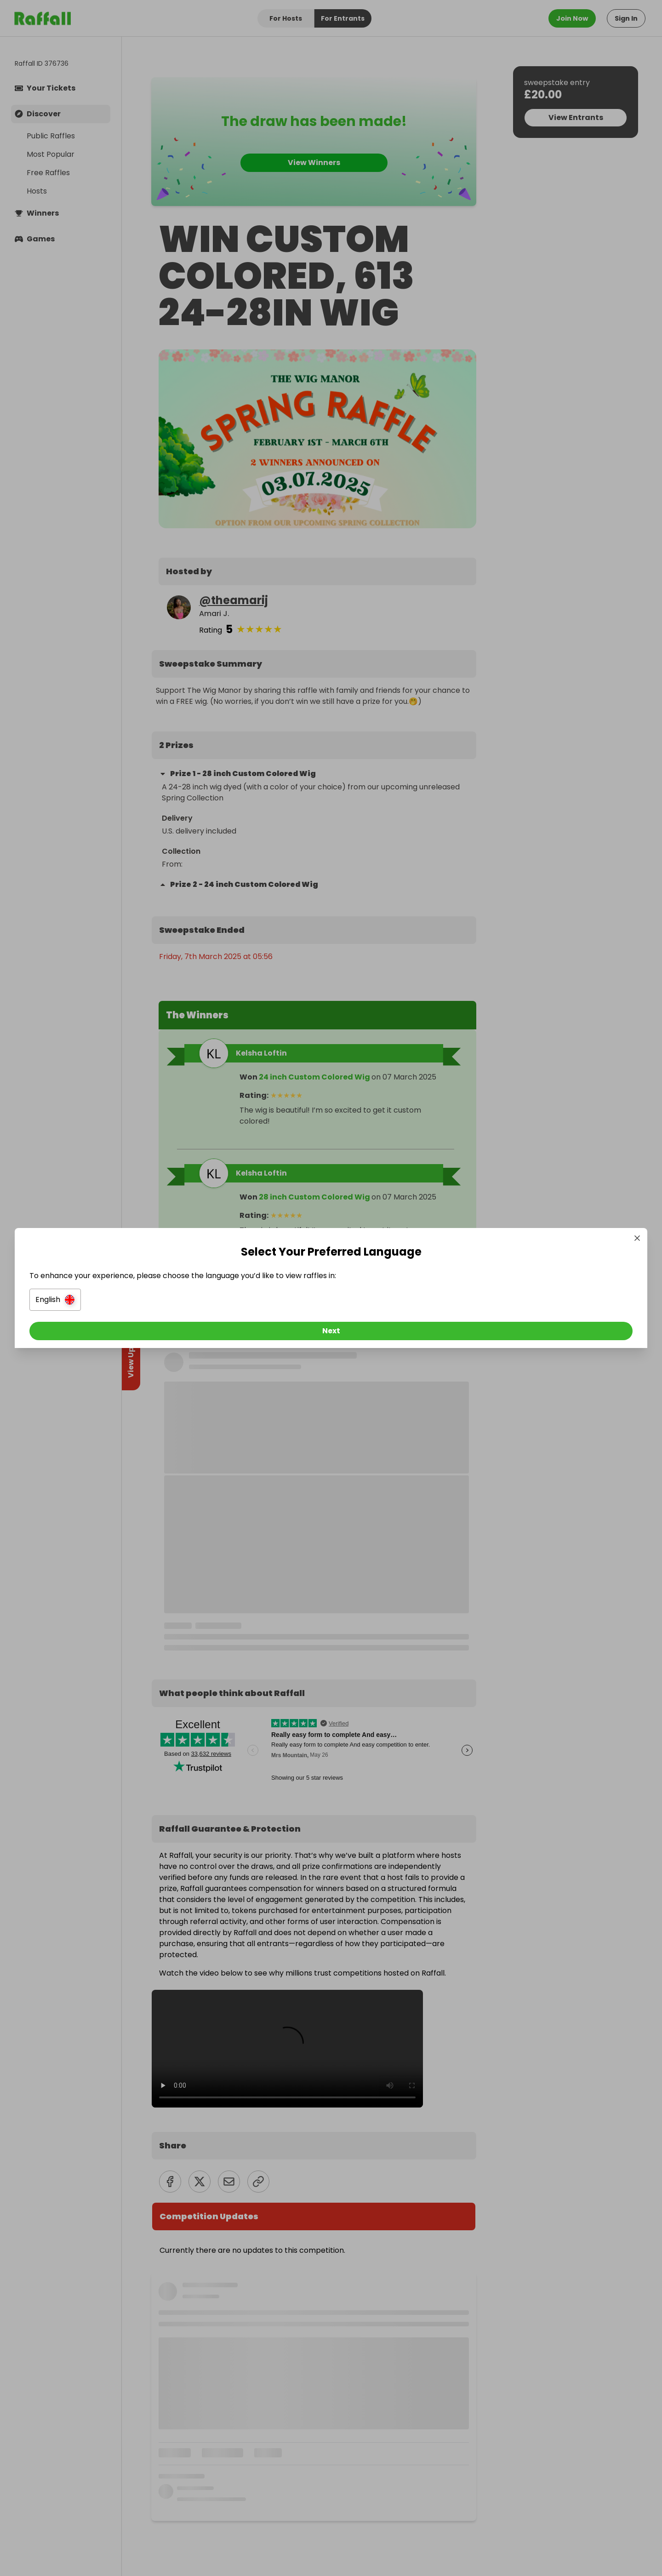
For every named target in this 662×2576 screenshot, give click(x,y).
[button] (228, 1302)
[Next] (331, 1333)
